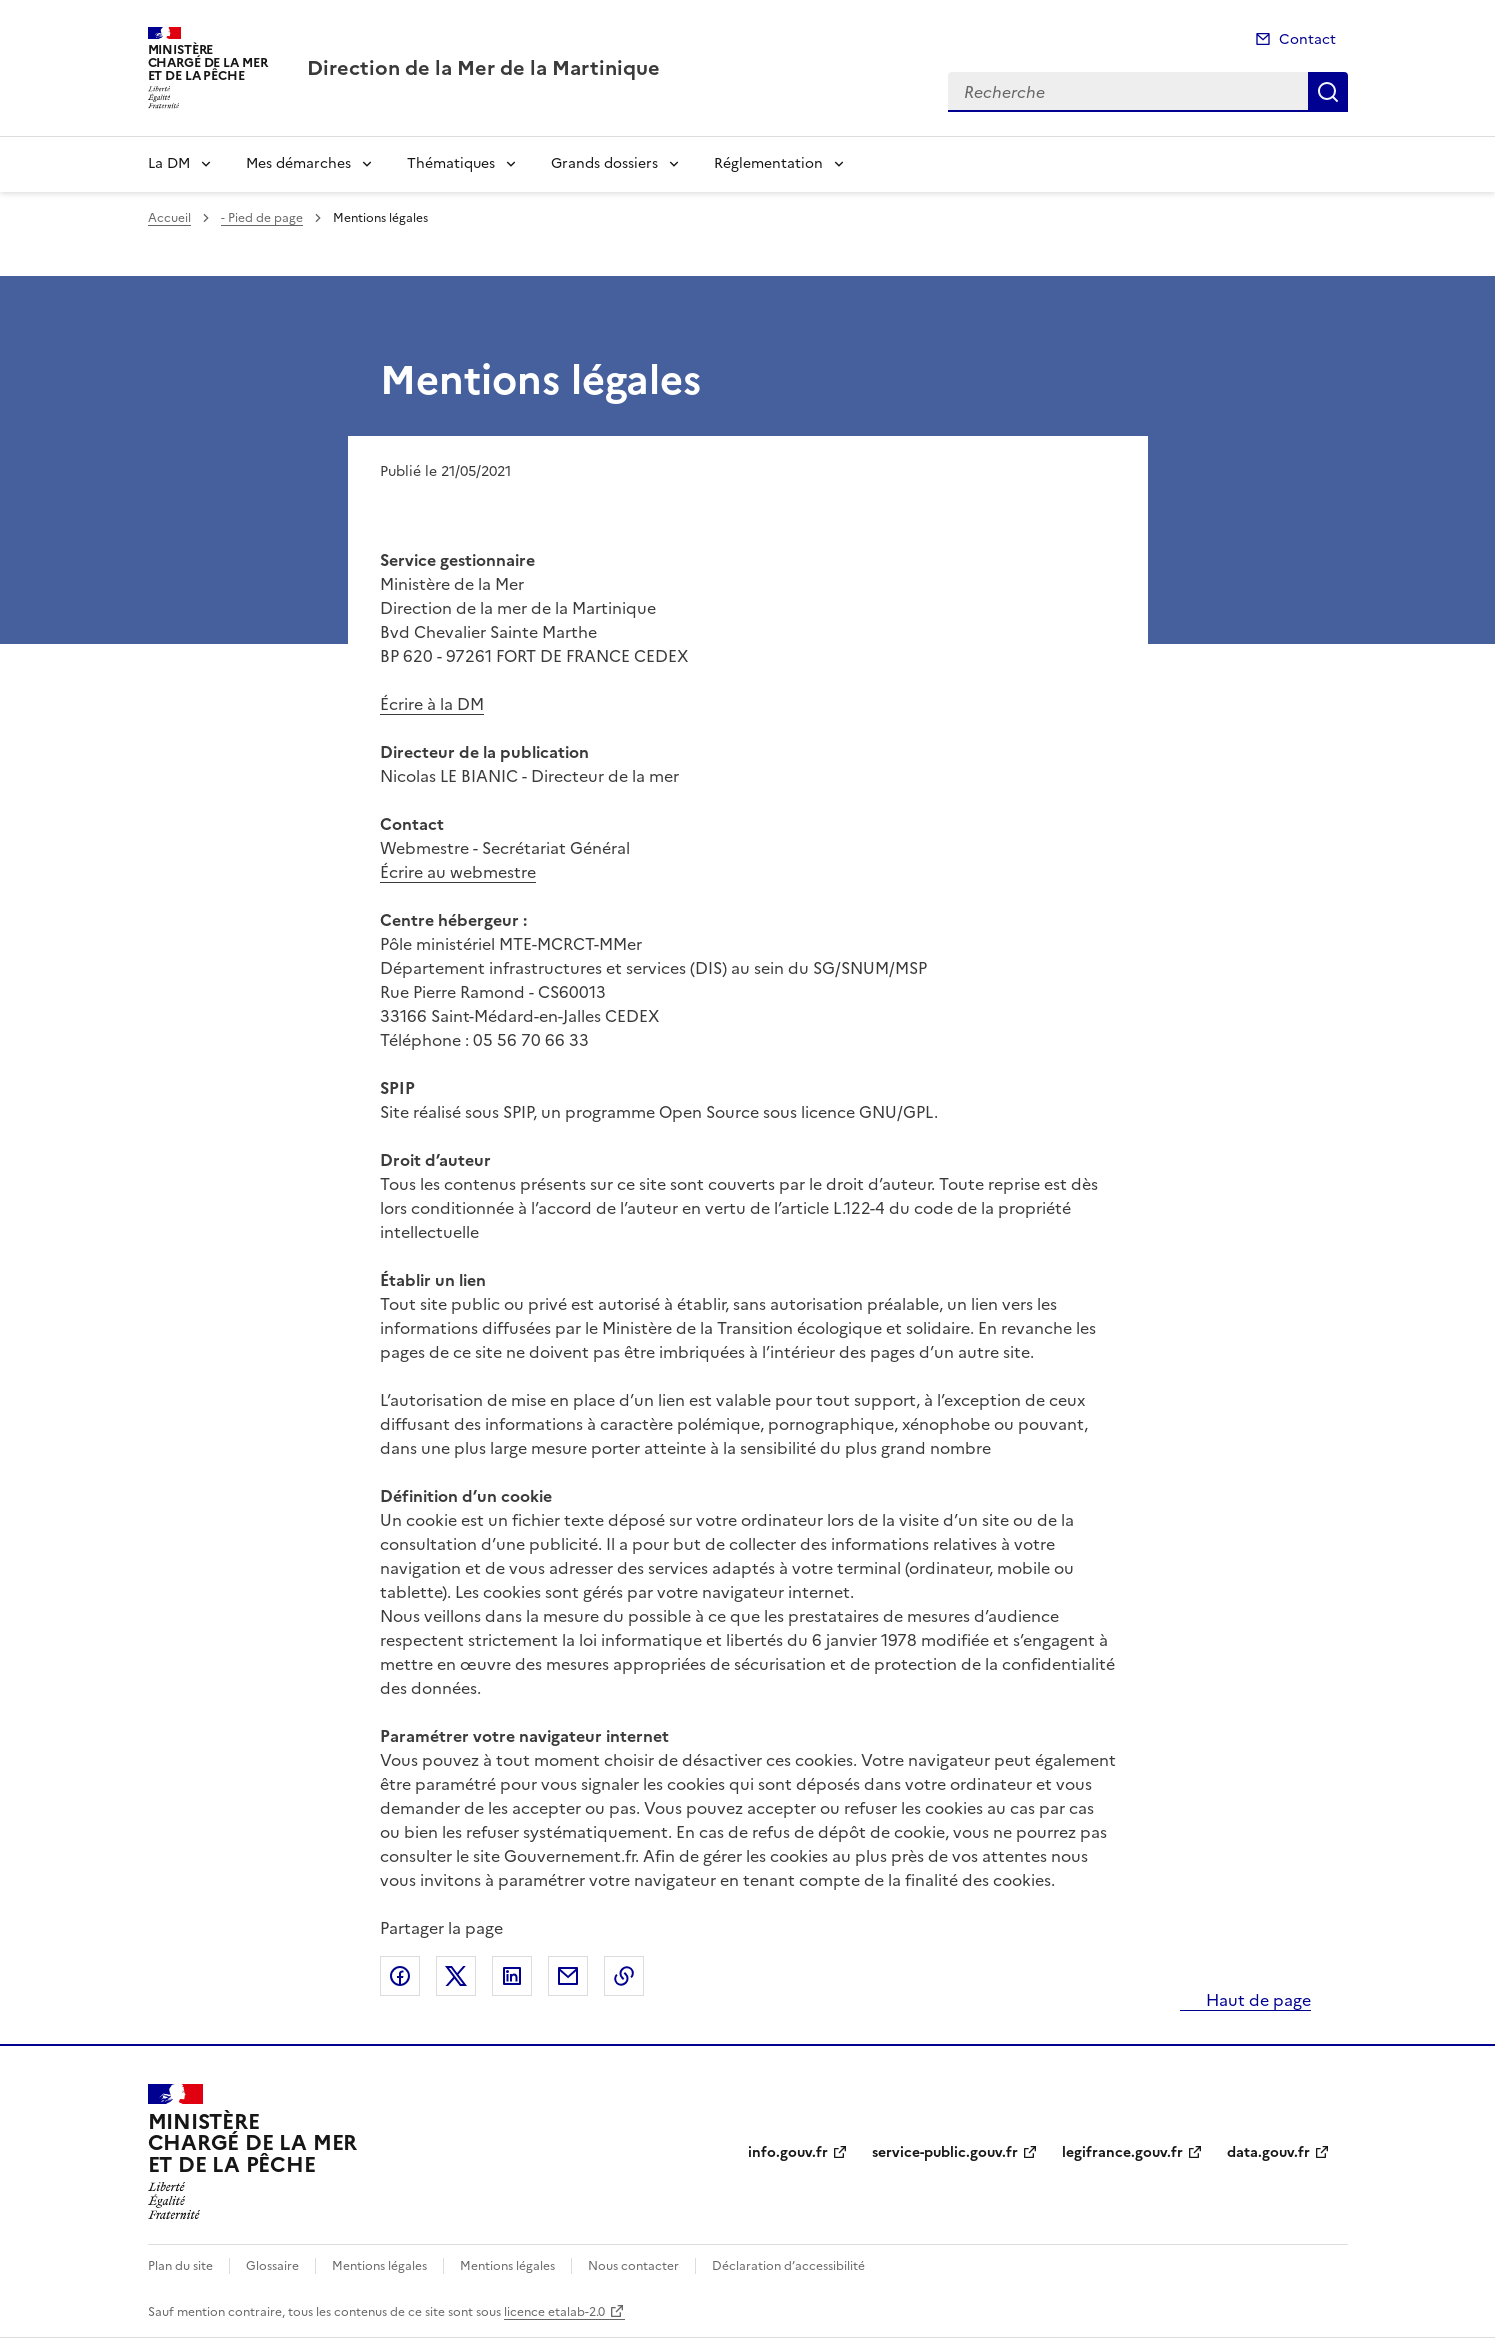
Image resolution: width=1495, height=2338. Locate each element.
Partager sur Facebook (400, 1976)
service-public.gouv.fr (945, 2152)
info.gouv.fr (788, 2152)
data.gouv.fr (1268, 2152)
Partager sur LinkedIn (512, 1976)
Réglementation (768, 163)
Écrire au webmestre (458, 872)
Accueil (169, 218)
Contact (1307, 39)
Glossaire (272, 2266)
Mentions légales (379, 2266)
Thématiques (451, 163)
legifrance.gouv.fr (1122, 2152)
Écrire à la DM (432, 704)
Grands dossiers (604, 163)
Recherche (1328, 92)
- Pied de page (262, 218)
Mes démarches (298, 163)
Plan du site (180, 2266)
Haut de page (1256, 2000)
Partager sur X (456, 1976)
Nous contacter (633, 2266)
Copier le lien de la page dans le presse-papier (624, 1976)
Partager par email (568, 1976)
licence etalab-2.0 (554, 2312)
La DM (169, 163)
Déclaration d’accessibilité (788, 2266)
